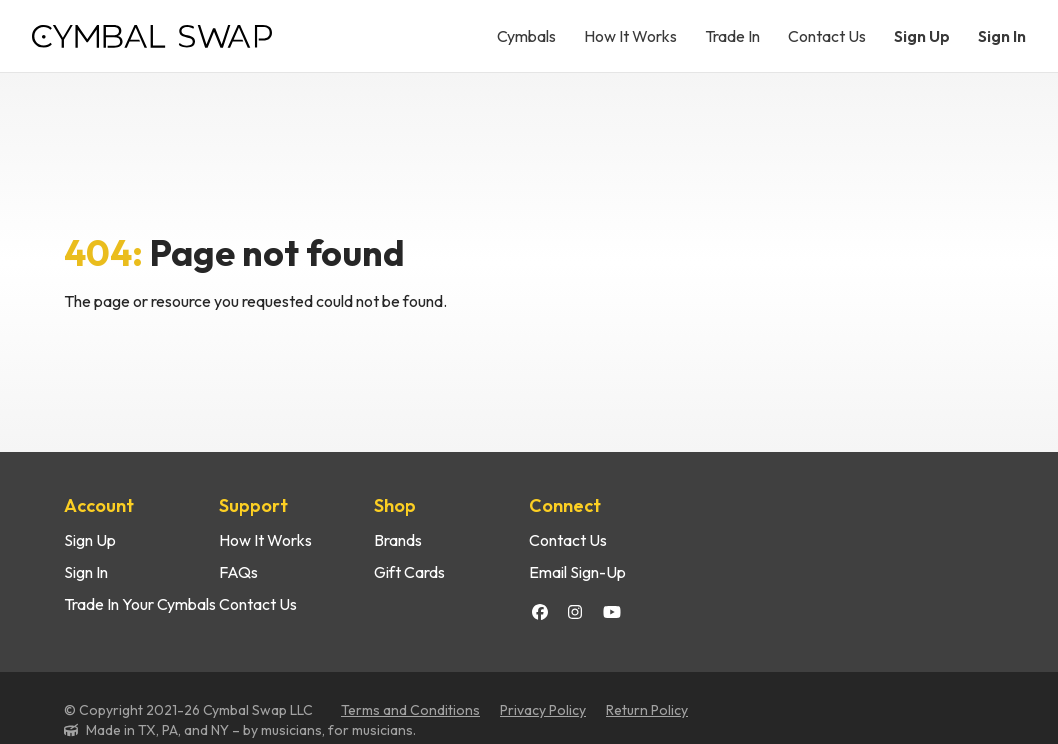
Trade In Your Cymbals (140, 604)
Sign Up (922, 36)
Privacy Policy (543, 710)
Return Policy (647, 710)
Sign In (1002, 36)
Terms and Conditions (410, 710)
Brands (398, 540)
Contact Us (827, 36)
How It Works (630, 36)
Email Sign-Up (577, 572)
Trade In (732, 36)
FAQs (238, 572)
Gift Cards (409, 572)
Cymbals (526, 36)
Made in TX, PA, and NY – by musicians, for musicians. (251, 730)
